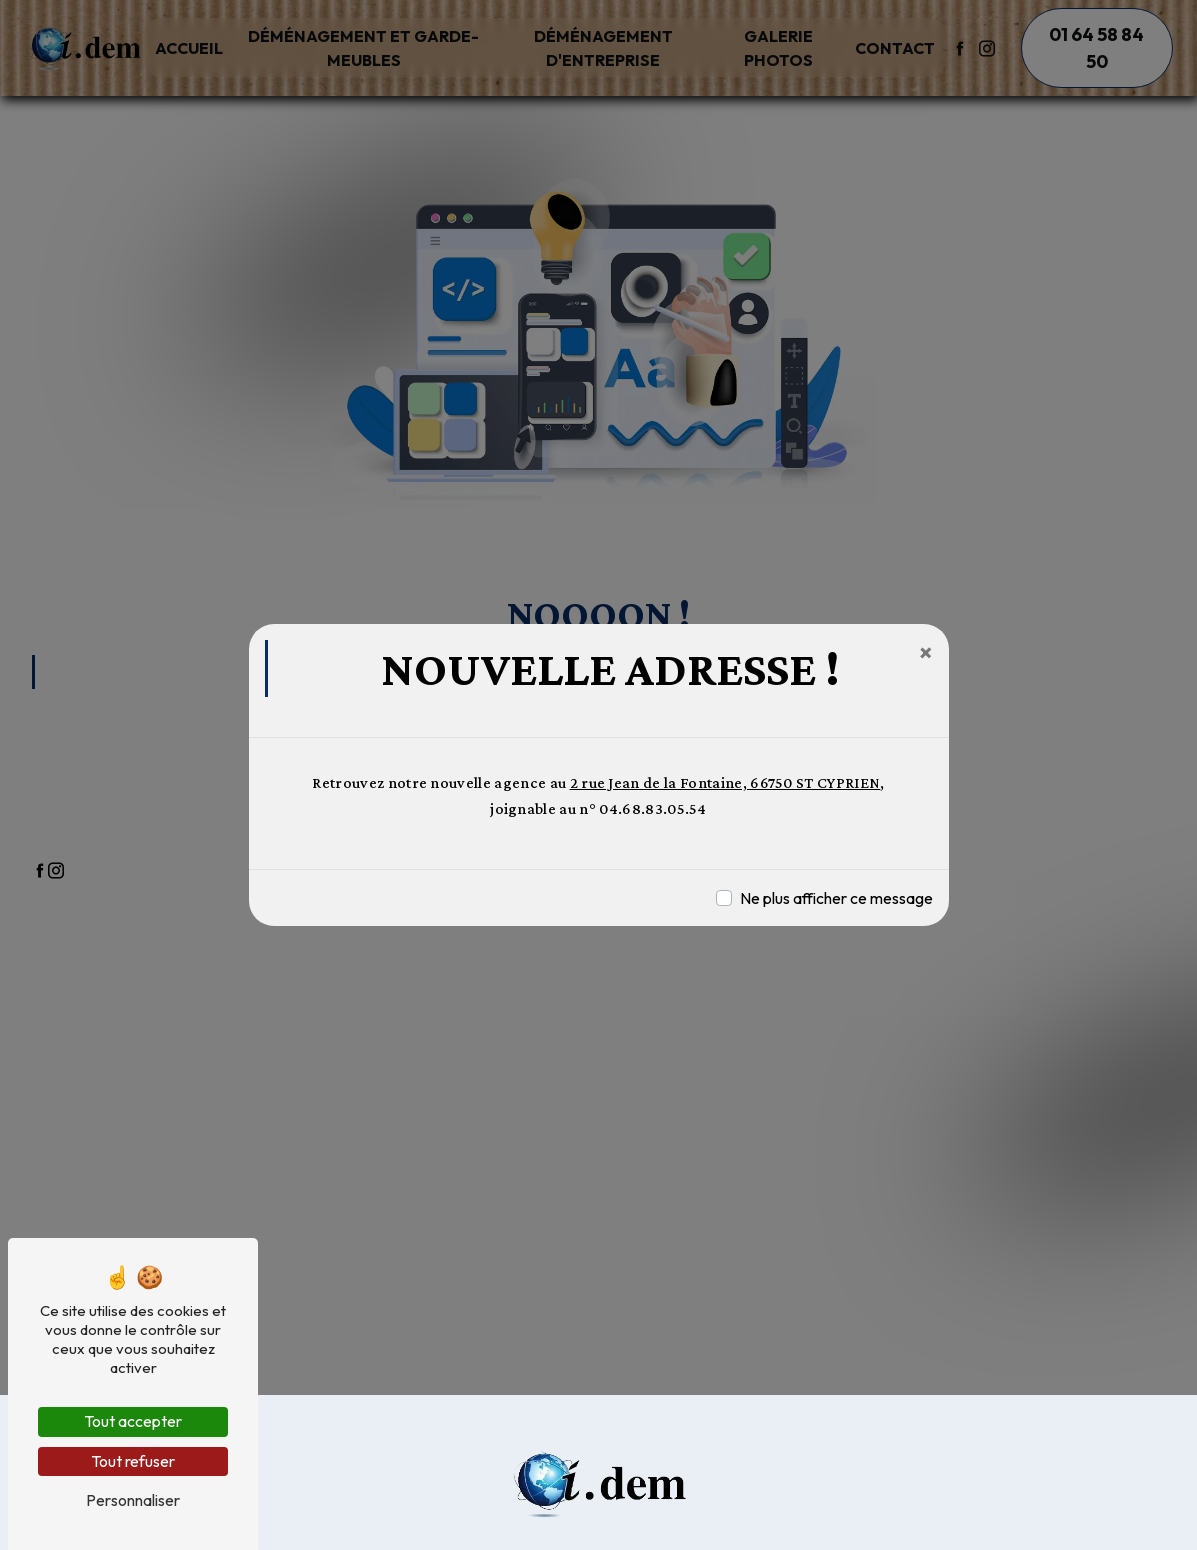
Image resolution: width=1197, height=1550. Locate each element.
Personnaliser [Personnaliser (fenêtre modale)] (133, 1500)
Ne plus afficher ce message (836, 898)
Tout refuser (133, 1461)
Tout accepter (133, 1421)
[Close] (926, 652)
